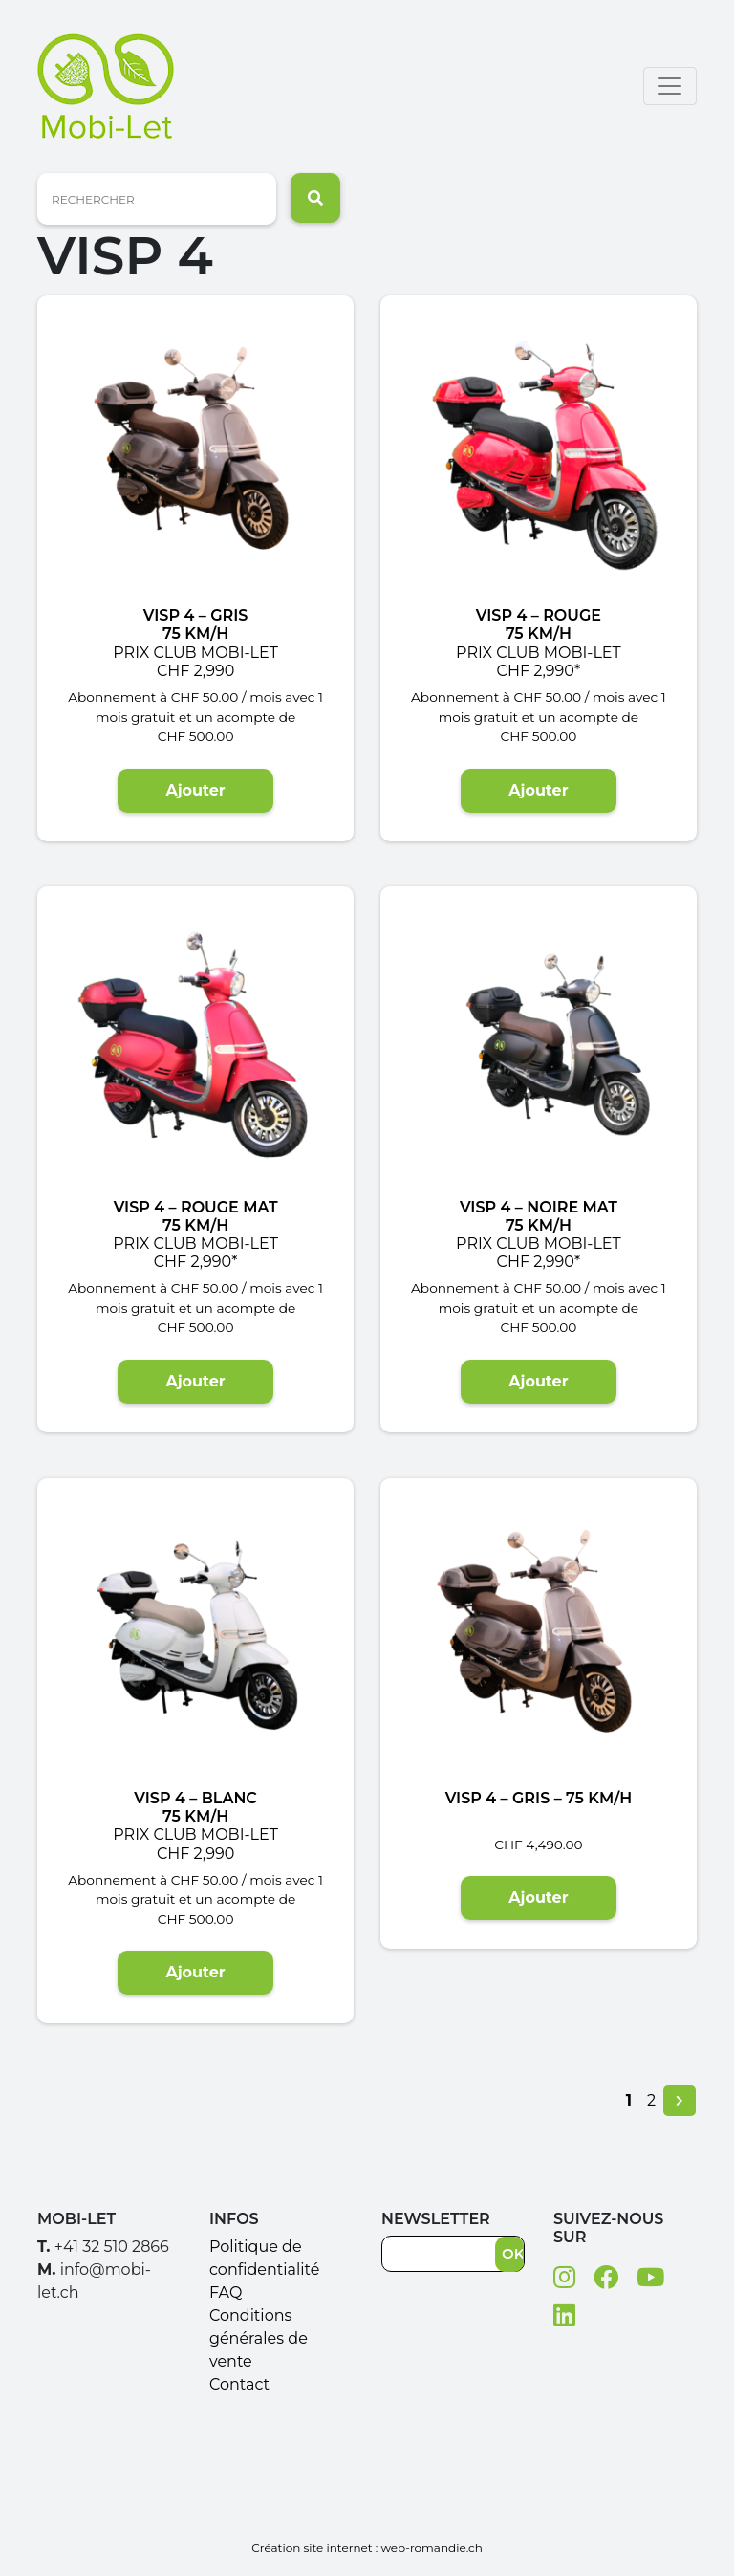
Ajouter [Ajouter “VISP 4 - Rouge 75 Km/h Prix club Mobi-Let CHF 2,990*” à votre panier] (538, 790)
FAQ (225, 2292)
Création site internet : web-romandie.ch (367, 2548)
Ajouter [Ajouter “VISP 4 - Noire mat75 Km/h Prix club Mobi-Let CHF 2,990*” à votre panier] (538, 1381)
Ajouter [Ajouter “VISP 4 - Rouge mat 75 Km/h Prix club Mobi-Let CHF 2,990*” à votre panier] (195, 1381)
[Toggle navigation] (670, 86)
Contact (239, 2384)
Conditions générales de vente (258, 2338)
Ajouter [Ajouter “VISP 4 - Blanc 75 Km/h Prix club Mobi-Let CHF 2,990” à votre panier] (195, 1972)
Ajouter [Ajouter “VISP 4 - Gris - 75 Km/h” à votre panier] (538, 1897)
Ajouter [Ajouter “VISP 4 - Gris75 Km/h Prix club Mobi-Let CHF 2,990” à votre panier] (195, 790)
